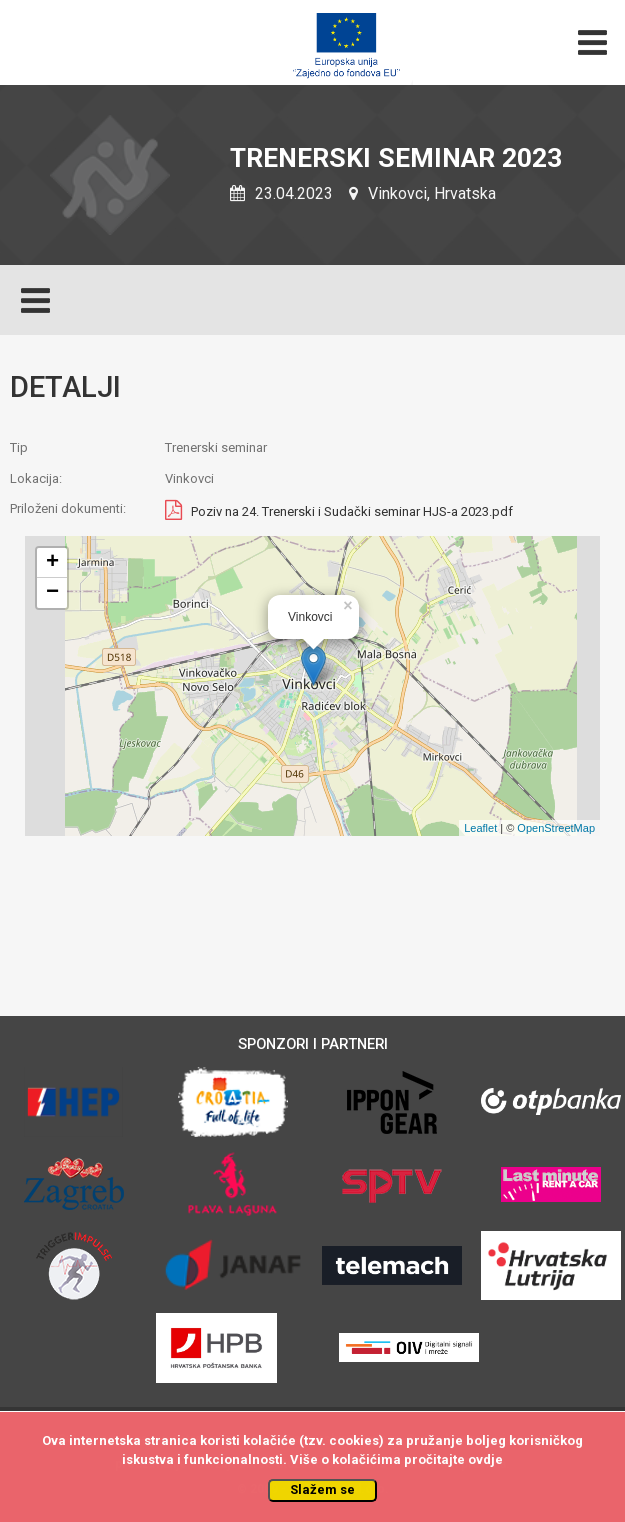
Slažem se (322, 1489)
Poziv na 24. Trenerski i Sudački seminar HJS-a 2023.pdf (352, 512)
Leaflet (480, 828)
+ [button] (52, 563)
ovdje (485, 1459)
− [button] (52, 593)
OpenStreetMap (556, 828)
